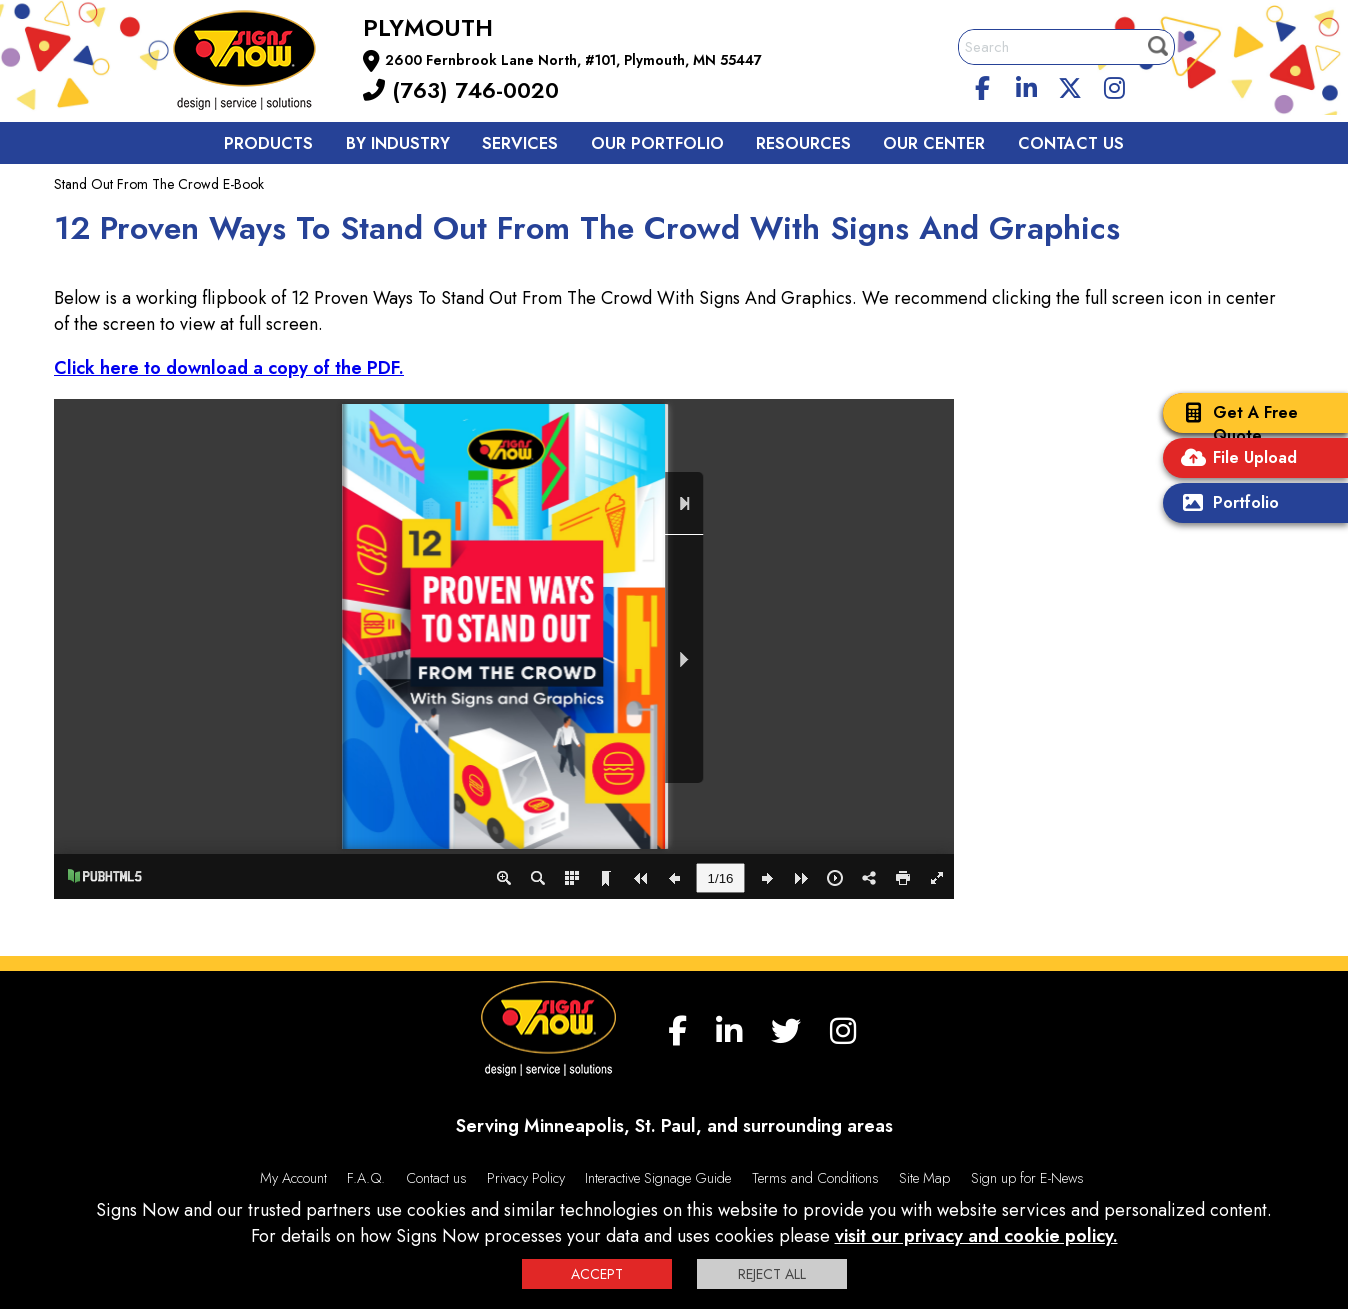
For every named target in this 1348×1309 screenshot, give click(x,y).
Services (520, 143)
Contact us (1071, 143)
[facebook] (983, 85)
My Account (293, 1178)
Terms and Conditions (815, 1178)
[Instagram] (1114, 85)
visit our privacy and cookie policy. (976, 1236)
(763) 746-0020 (461, 90)
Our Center (934, 143)
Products (268, 143)
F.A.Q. (366, 1178)
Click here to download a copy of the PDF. (229, 368)
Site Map (924, 1178)
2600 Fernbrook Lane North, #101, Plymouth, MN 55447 (573, 60)
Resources (803, 143)
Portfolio (1226, 504)
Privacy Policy (526, 1178)
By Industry (398, 143)
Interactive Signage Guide (658, 1178)
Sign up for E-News (1027, 1178)
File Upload (1235, 459)
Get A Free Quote (1235, 424)
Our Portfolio (657, 143)
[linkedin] (1027, 85)
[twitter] (1070, 85)
